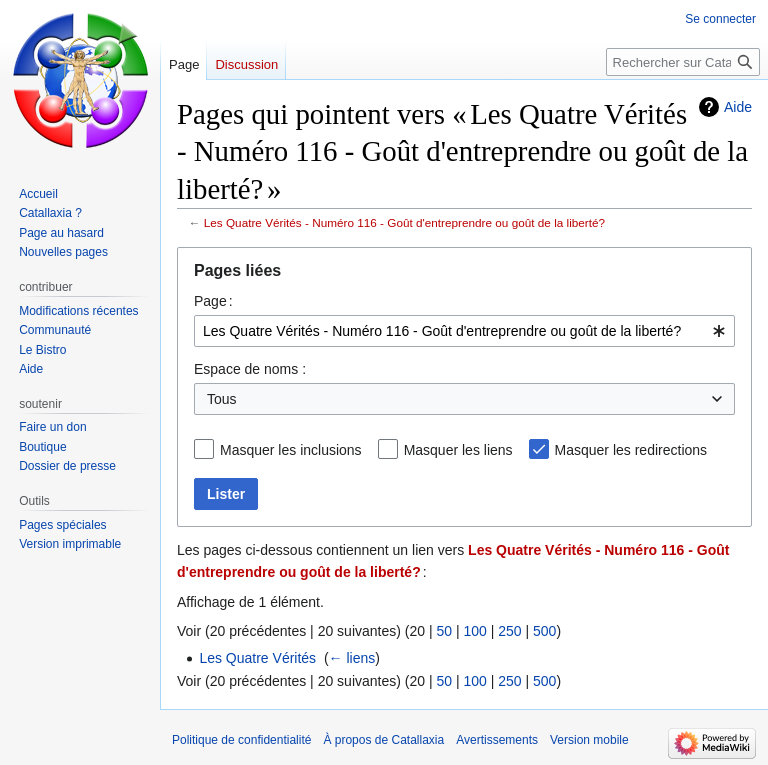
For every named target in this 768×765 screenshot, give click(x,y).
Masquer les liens (458, 450)
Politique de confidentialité (241, 740)
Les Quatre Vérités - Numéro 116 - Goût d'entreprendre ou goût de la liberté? (404, 222)
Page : (213, 301)
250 (509, 631)
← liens (352, 658)
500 (544, 631)
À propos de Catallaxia (383, 740)
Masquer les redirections (631, 450)
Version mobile (589, 740)
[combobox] (464, 331)
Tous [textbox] (222, 399)
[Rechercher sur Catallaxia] (683, 62)
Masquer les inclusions (291, 450)
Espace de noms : (250, 369)
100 (474, 631)
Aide (738, 107)
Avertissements (497, 740)
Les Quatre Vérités (257, 658)
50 (444, 631)
